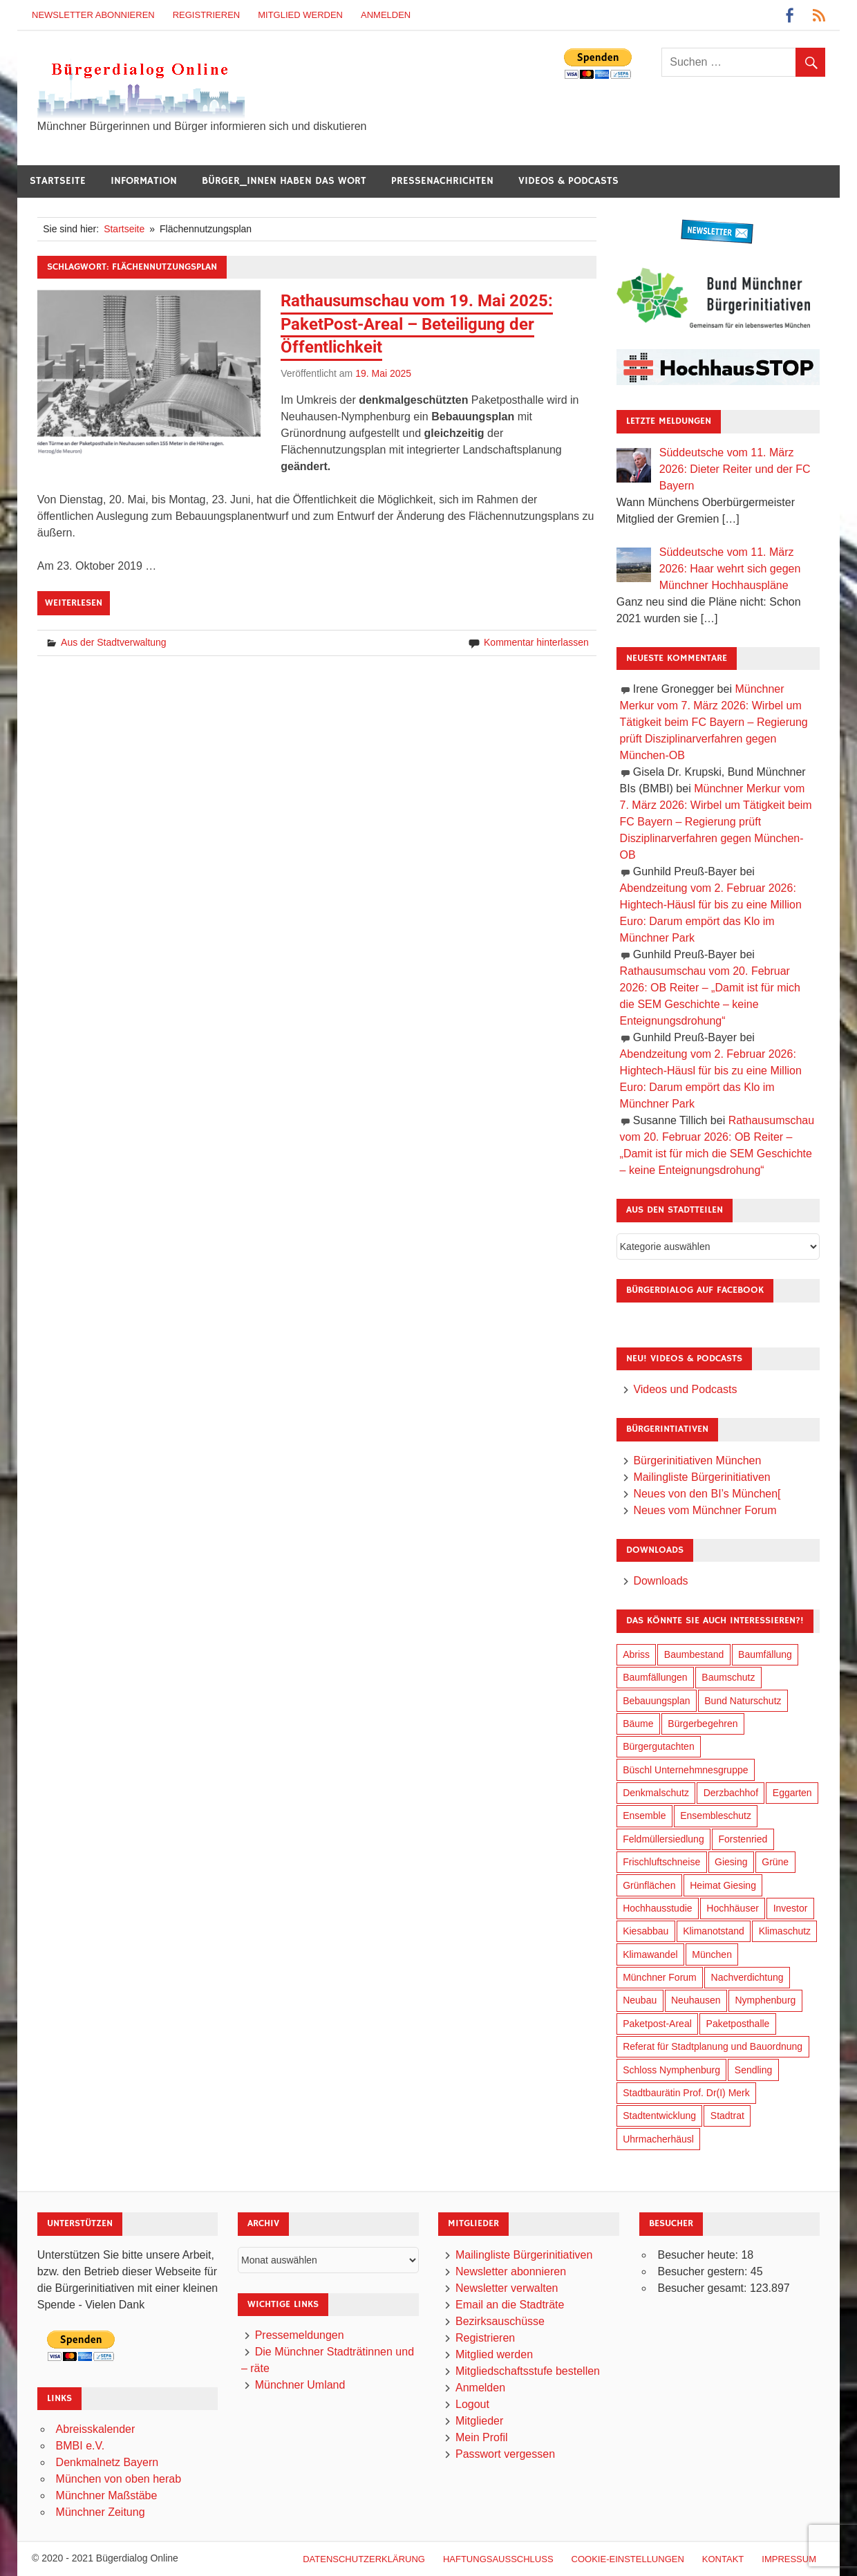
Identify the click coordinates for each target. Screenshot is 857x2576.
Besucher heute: (699, 2255)
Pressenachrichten (442, 180)
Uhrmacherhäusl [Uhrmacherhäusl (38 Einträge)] (658, 2139)
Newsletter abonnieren (93, 15)
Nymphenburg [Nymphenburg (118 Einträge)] (765, 2000)
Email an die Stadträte (509, 2305)
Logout (472, 2404)
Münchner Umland (300, 2385)
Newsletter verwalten (506, 2288)
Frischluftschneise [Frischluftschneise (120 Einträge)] (661, 1861)
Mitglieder (479, 2421)
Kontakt (723, 2559)
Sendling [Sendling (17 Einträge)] (754, 2069)
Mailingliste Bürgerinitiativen (701, 1477)
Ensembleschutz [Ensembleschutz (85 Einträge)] (715, 1815)
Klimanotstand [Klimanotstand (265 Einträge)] (713, 1930)
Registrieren (207, 15)
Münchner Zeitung (100, 2512)
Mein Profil (481, 2437)
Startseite (58, 180)
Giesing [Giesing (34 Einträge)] (731, 1861)
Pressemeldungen (299, 2335)
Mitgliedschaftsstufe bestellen (527, 2371)
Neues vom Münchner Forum (704, 1510)
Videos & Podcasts (568, 180)
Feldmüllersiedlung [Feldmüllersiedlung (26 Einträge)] (663, 1839)
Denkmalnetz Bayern (107, 2462)
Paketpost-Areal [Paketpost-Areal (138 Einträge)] (657, 2023)
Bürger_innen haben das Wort (284, 180)
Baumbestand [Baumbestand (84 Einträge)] (694, 1654)
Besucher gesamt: (703, 2288)
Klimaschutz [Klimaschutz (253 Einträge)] (785, 1930)
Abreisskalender (95, 2429)
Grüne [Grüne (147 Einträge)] (775, 1861)
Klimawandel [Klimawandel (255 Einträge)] (650, 1954)
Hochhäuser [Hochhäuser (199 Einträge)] (732, 1908)
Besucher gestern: (703, 2271)
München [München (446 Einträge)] (712, 1954)
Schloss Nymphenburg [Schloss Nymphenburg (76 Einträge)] (671, 2069)
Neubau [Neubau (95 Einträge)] (640, 2000)
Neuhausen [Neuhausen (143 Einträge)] (696, 2000)
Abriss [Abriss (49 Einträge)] (636, 1654)
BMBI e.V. (80, 2446)
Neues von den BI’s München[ (706, 1494)
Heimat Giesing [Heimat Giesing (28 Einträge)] (723, 1885)
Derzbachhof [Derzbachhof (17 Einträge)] (731, 1792)
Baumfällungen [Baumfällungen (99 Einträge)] (655, 1677)
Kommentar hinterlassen (536, 642)
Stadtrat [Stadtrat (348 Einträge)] (727, 2115)
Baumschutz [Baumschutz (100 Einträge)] (728, 1677)
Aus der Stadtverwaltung (114, 642)
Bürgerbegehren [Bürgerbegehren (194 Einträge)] (702, 1723)
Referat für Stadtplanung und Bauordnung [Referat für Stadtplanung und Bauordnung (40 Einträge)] (712, 2046)
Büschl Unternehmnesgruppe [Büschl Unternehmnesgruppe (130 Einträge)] (685, 1769)
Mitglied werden (300, 15)
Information (144, 180)
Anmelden (386, 15)
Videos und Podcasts (685, 1389)
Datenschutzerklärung (364, 2559)
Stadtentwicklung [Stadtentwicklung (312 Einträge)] (659, 2115)
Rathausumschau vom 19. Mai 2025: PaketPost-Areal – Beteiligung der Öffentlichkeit (417, 324)
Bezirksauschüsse (500, 2321)
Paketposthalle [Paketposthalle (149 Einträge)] (738, 2023)
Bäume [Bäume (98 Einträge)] (638, 1723)
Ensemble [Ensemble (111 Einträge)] (644, 1815)
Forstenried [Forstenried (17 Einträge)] (742, 1839)
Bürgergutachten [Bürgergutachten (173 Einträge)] (659, 1746)
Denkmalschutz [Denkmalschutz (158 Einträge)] (656, 1792)
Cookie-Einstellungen (628, 2559)
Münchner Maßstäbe (107, 2495)
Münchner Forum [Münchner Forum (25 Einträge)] (660, 1977)
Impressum (789, 2559)
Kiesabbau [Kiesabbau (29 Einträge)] (645, 1930)
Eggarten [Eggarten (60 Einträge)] (792, 1792)
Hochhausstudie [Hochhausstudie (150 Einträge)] (657, 1908)
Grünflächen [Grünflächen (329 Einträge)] (649, 1885)
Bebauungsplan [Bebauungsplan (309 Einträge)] (656, 1700)
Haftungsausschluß (498, 2559)
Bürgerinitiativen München (697, 1460)
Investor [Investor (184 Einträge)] (790, 1908)
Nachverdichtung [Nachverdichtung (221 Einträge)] (747, 1977)
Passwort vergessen (505, 2454)
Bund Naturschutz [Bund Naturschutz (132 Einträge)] (742, 1700)
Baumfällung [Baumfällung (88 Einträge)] (765, 1654)
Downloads (660, 1581)
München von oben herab (118, 2479)
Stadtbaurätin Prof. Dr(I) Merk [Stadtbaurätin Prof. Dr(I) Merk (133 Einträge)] (686, 2092)
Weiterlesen (73, 603)
